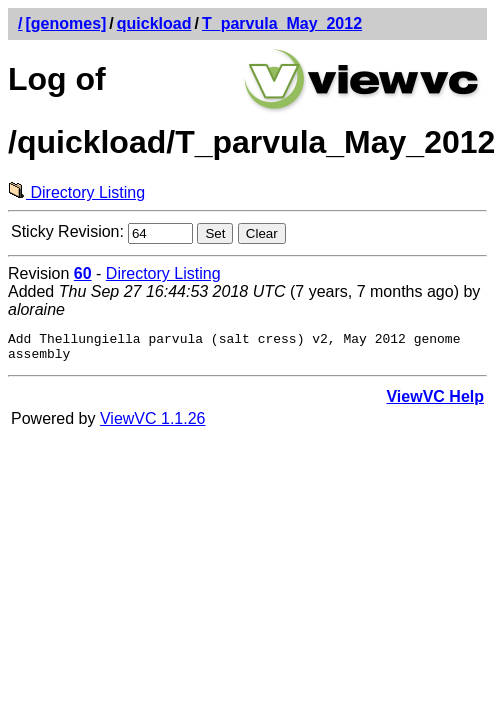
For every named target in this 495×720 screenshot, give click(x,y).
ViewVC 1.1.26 (153, 424)
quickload (154, 23)
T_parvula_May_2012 (282, 23)
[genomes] (65, 23)
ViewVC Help (435, 402)
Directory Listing (76, 192)
